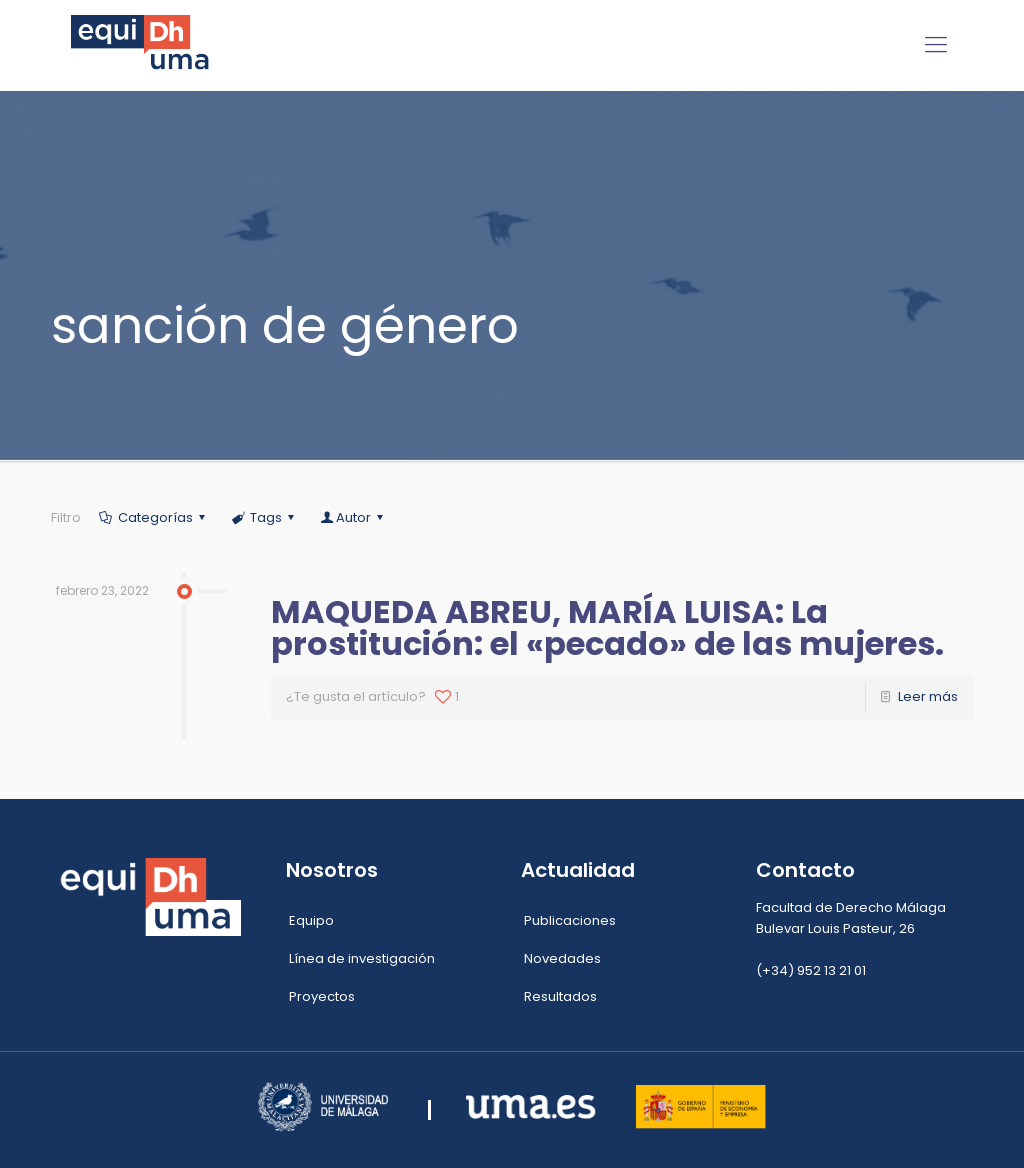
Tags (264, 517)
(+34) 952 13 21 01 (811, 970)
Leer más (928, 696)
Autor (353, 517)
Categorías (153, 517)
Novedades (562, 958)
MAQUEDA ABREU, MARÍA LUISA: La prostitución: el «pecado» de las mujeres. (607, 627)
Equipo (311, 920)
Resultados (560, 996)
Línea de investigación (362, 958)
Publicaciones (570, 920)
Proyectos (322, 996)
